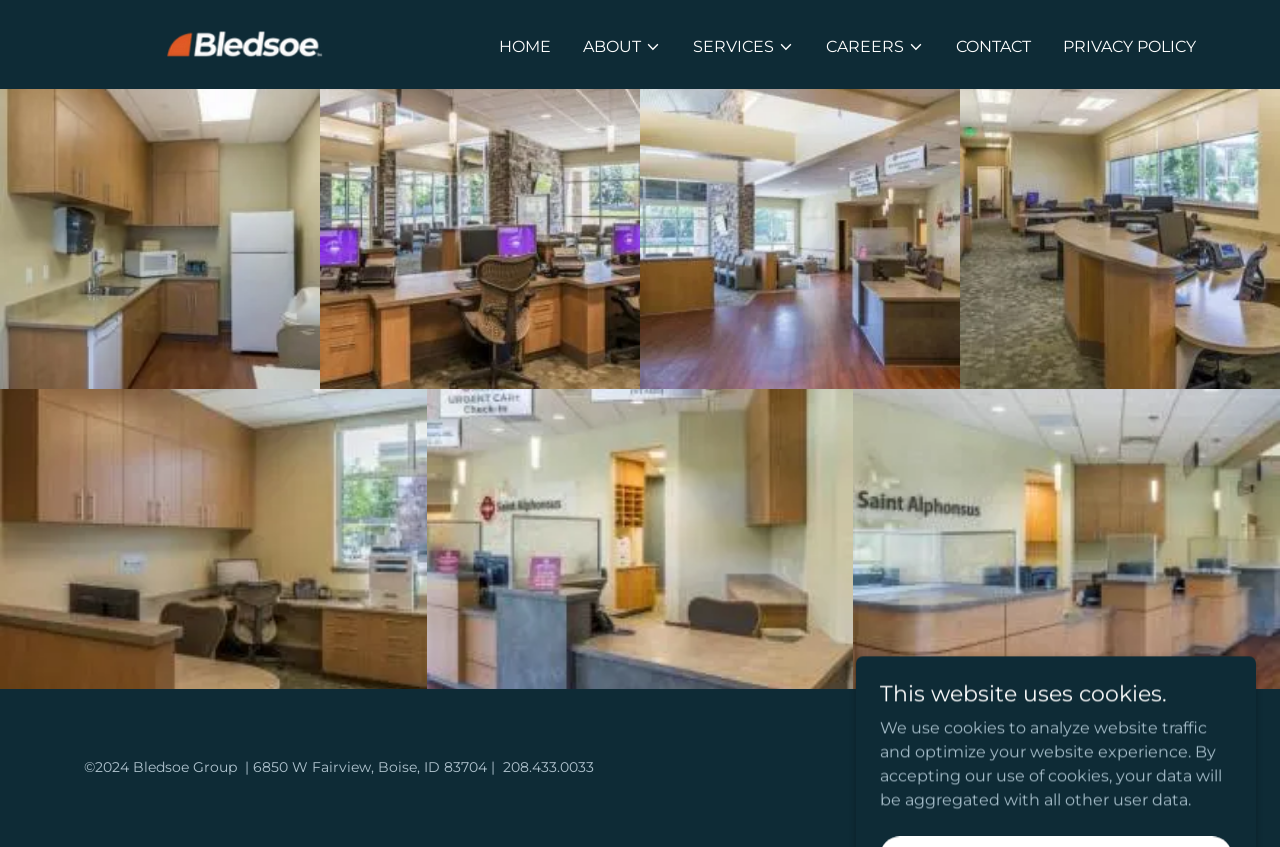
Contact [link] (993, 46)
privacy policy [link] (1129, 46)
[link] (254, 43)
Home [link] (525, 46)
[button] (622, 47)
